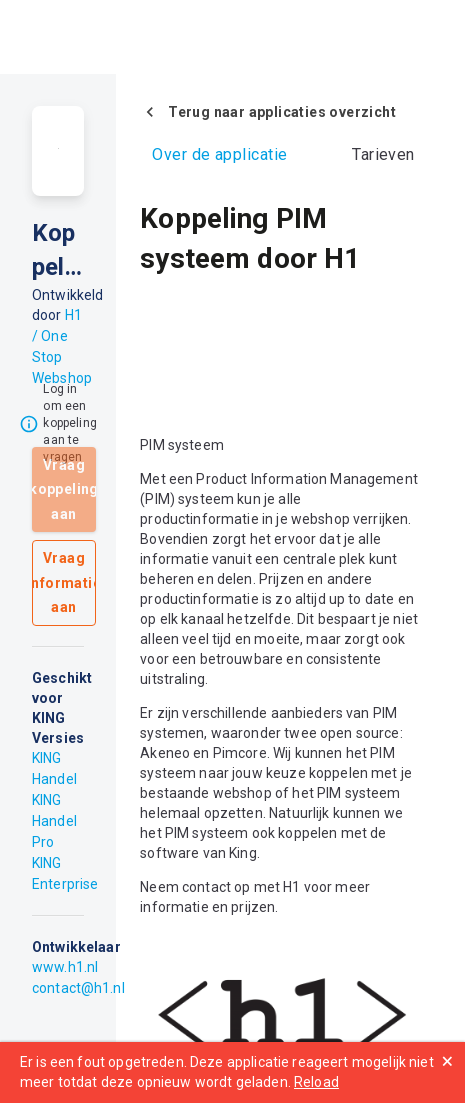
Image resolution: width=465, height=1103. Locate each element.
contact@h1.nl (78, 988)
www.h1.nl (65, 967)
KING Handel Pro (54, 821)
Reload (316, 1082)
